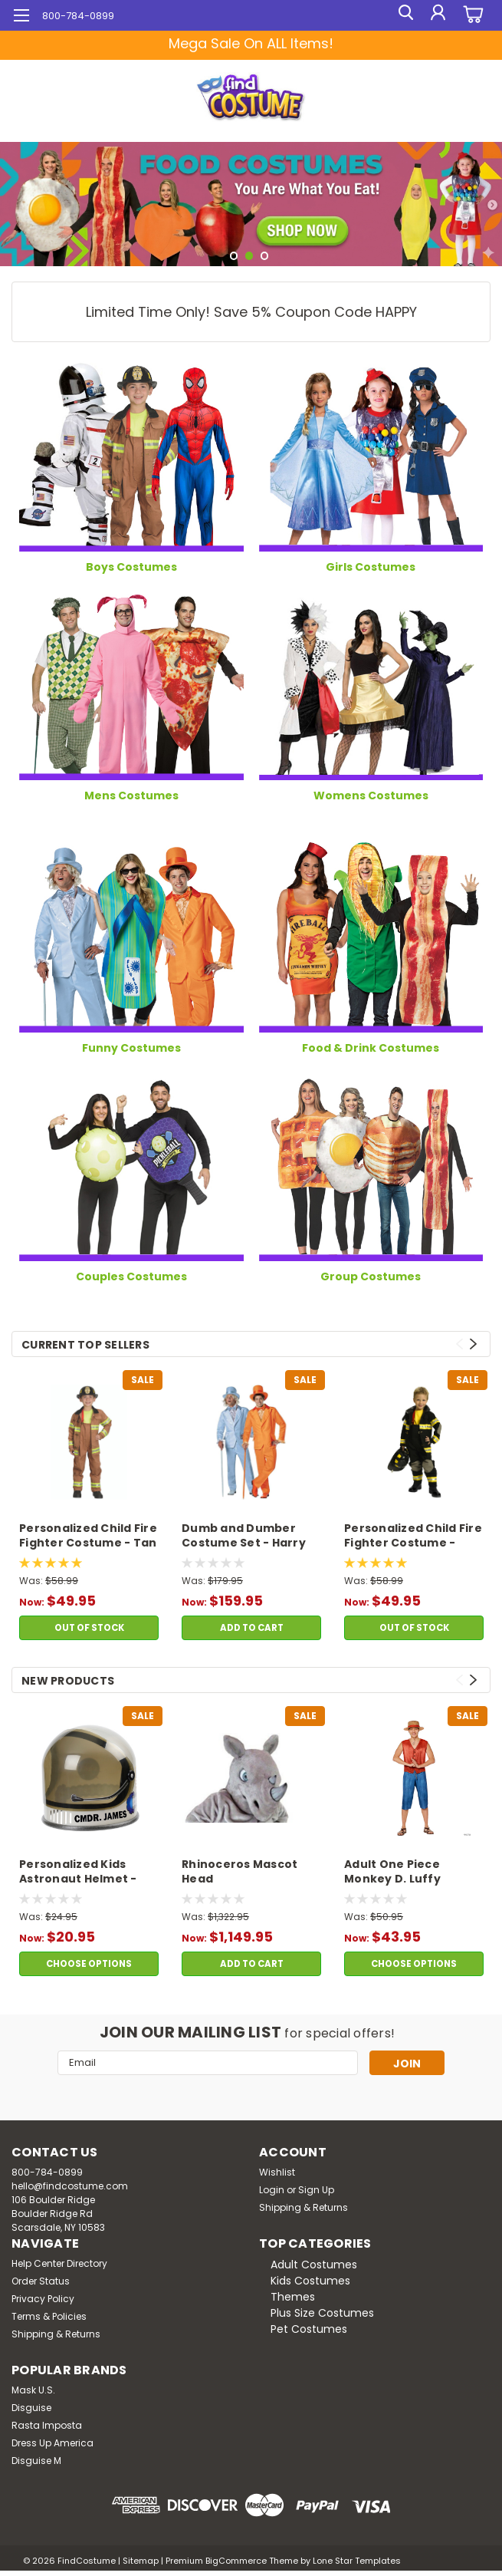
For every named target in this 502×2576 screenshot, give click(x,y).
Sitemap (141, 2561)
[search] (402, 15)
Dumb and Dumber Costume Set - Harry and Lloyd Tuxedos (244, 1536)
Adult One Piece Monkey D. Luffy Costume (392, 1872)
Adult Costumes (314, 2264)
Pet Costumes (309, 2329)
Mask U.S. (33, 2389)
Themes (293, 2296)
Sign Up (316, 2189)
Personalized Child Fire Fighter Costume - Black (413, 1536)
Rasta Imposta (46, 2425)
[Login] (436, 15)
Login (271, 2189)
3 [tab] (265, 256)
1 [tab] (234, 256)
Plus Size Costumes (322, 2313)
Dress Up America (52, 2442)
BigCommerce (236, 2561)
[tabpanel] (251, 204)
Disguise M (36, 2460)
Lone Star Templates (357, 2561)
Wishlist (277, 2172)
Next (473, 1344)
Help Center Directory (59, 2263)
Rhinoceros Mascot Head (239, 1871)
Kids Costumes (310, 2280)
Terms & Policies (49, 2316)
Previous (459, 1344)
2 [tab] (249, 256)
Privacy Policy (42, 2298)
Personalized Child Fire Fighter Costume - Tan (88, 1535)
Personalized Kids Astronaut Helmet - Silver (78, 1872)
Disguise (31, 2407)
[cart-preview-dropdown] (471, 16)
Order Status (40, 2281)
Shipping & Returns (303, 2207)
